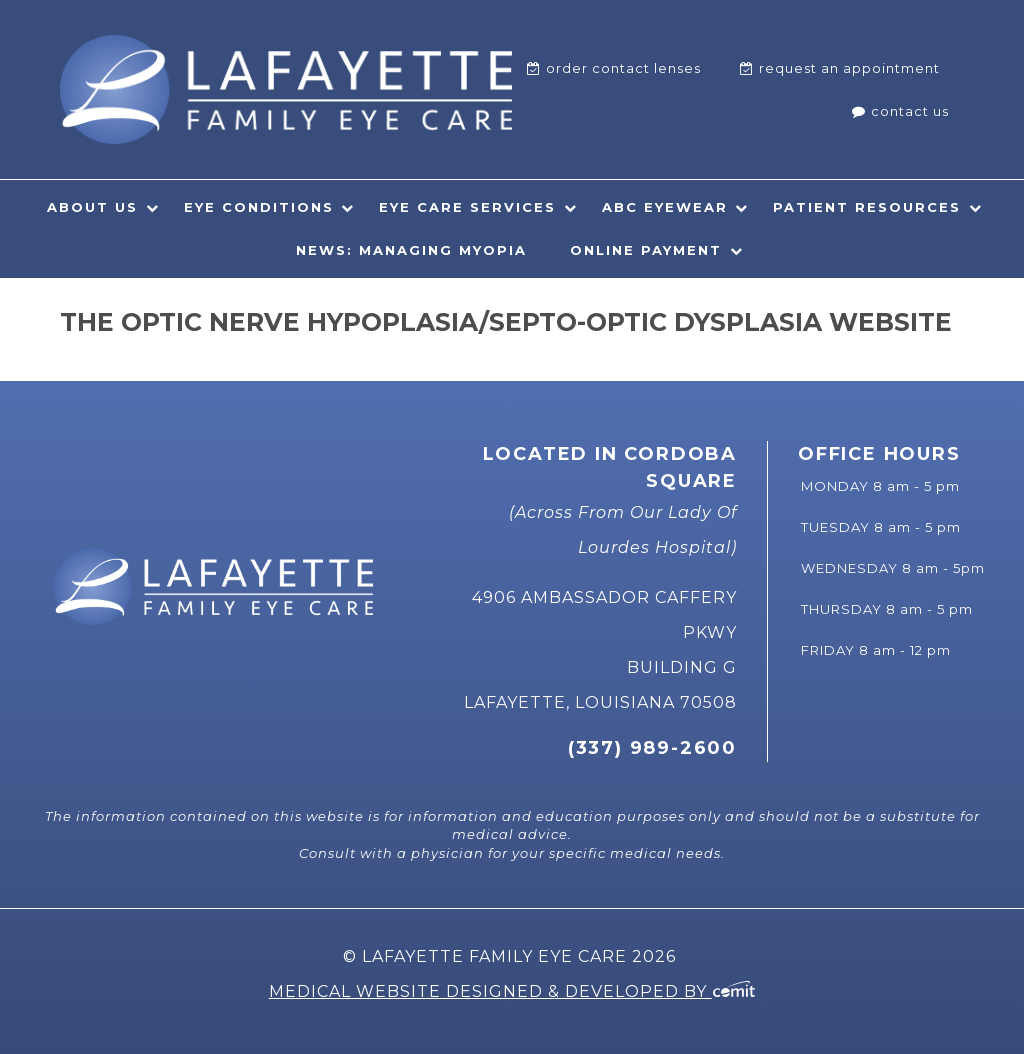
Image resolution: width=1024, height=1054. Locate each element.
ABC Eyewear (665, 207)
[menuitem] (614, 68)
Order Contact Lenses (623, 68)
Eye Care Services (467, 207)
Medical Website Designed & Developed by (512, 991)
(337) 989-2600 (652, 748)
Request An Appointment (849, 68)
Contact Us (910, 111)
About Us (92, 207)
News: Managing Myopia (411, 250)
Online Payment (646, 250)
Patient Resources (867, 207)
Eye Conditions (259, 207)
